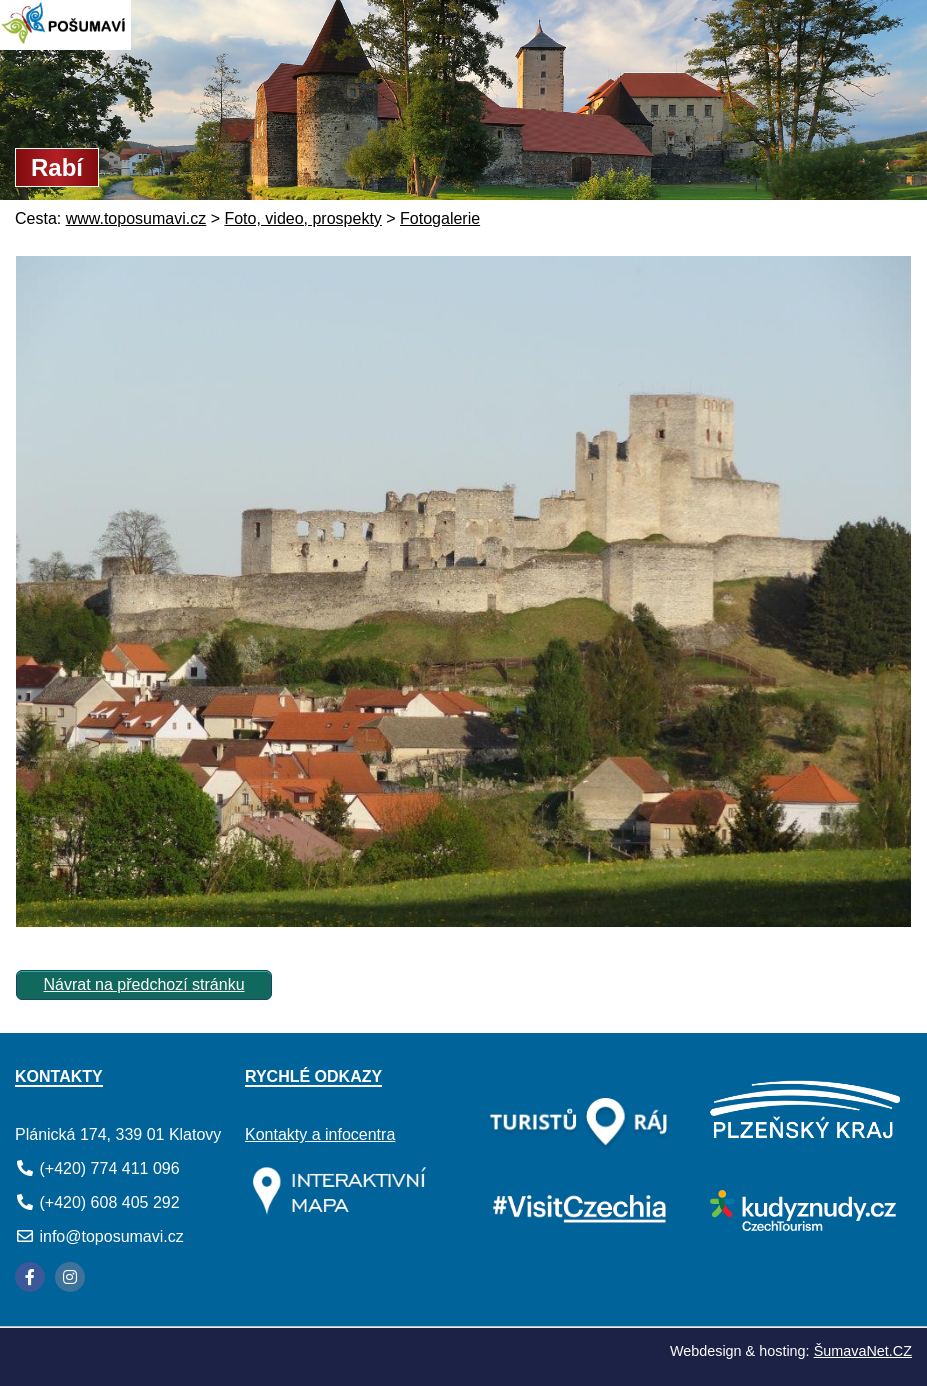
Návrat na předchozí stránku (144, 984)
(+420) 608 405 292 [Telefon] (109, 1202)
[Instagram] (70, 1277)
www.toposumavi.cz (136, 218)
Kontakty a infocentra (320, 1134)
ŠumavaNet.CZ (863, 1351)
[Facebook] (30, 1277)
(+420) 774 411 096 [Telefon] (109, 1168)
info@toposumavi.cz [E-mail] (111, 1236)
